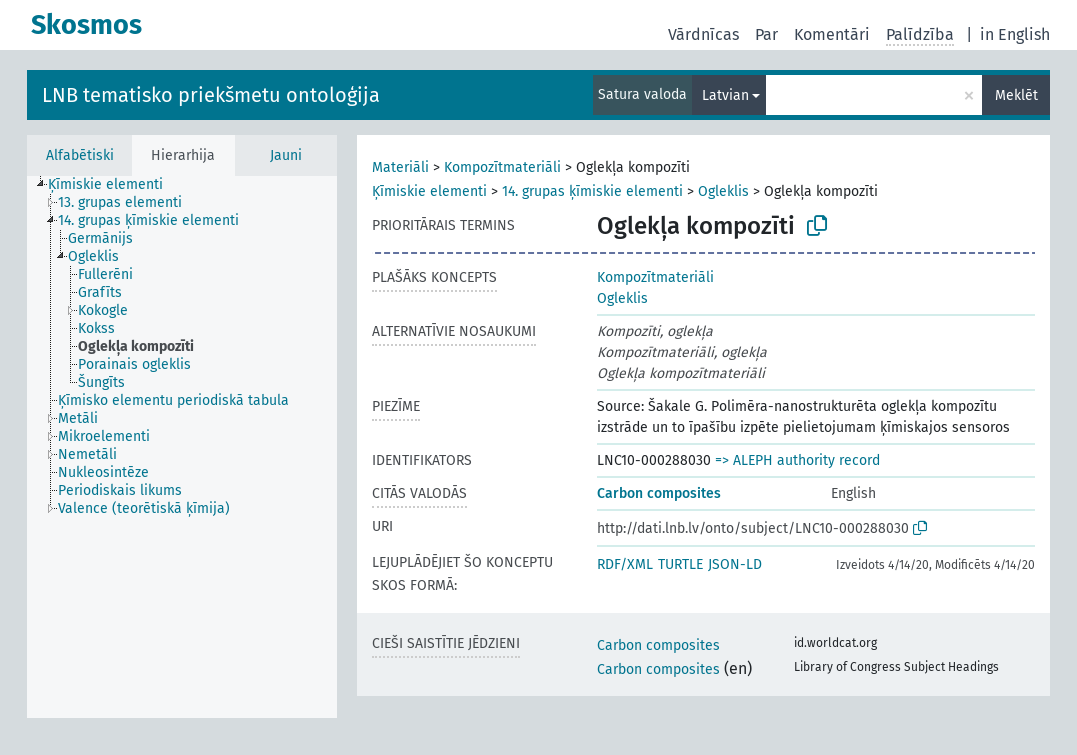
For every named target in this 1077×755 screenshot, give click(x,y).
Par (766, 34)
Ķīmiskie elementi (429, 191)
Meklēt (1016, 95)
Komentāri (832, 34)
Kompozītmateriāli (502, 167)
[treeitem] (114, 185)
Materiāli (400, 167)
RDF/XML (625, 564)
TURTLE (680, 564)
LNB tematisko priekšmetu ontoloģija (211, 95)
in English (1015, 34)
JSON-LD (735, 564)
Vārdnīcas (703, 34)
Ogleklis (723, 191)
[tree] (182, 447)
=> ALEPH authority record (797, 460)
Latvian (725, 95)
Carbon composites (659, 493)
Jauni (286, 155)
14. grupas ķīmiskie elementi (592, 191)
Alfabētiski (80, 155)
